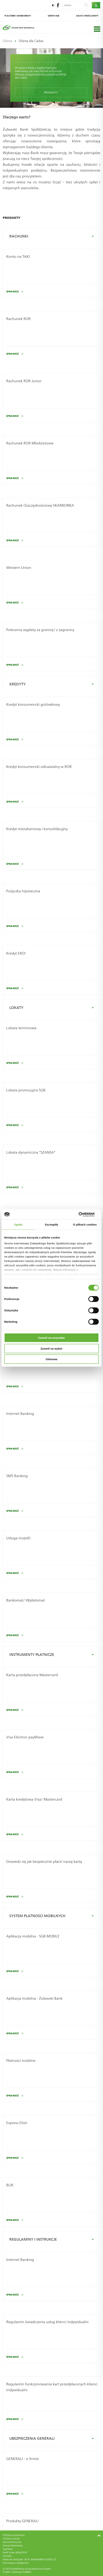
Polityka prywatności (14, 2535)
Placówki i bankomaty (18, 15)
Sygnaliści (8, 2549)
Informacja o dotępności (16, 2563)
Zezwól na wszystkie (51, 1337)
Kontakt (7, 2556)
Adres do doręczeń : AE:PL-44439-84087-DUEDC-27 (29, 2559)
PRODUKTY (51, 92)
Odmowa (51, 1359)
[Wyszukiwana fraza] (73, 5)
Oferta (7, 41)
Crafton (27, 2571)
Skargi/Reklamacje (13, 2545)
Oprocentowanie (12, 2542)
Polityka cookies (11, 2538)
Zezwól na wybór (51, 1348)
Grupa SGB (53, 15)
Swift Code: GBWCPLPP (15, 2552)
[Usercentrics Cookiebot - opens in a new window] (83, 1214)
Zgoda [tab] (18, 1224)
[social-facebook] (58, 6)
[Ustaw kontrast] (53, 5)
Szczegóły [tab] (51, 1224)
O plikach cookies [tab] (85, 1224)
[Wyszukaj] (86, 5)
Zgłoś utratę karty (87, 15)
